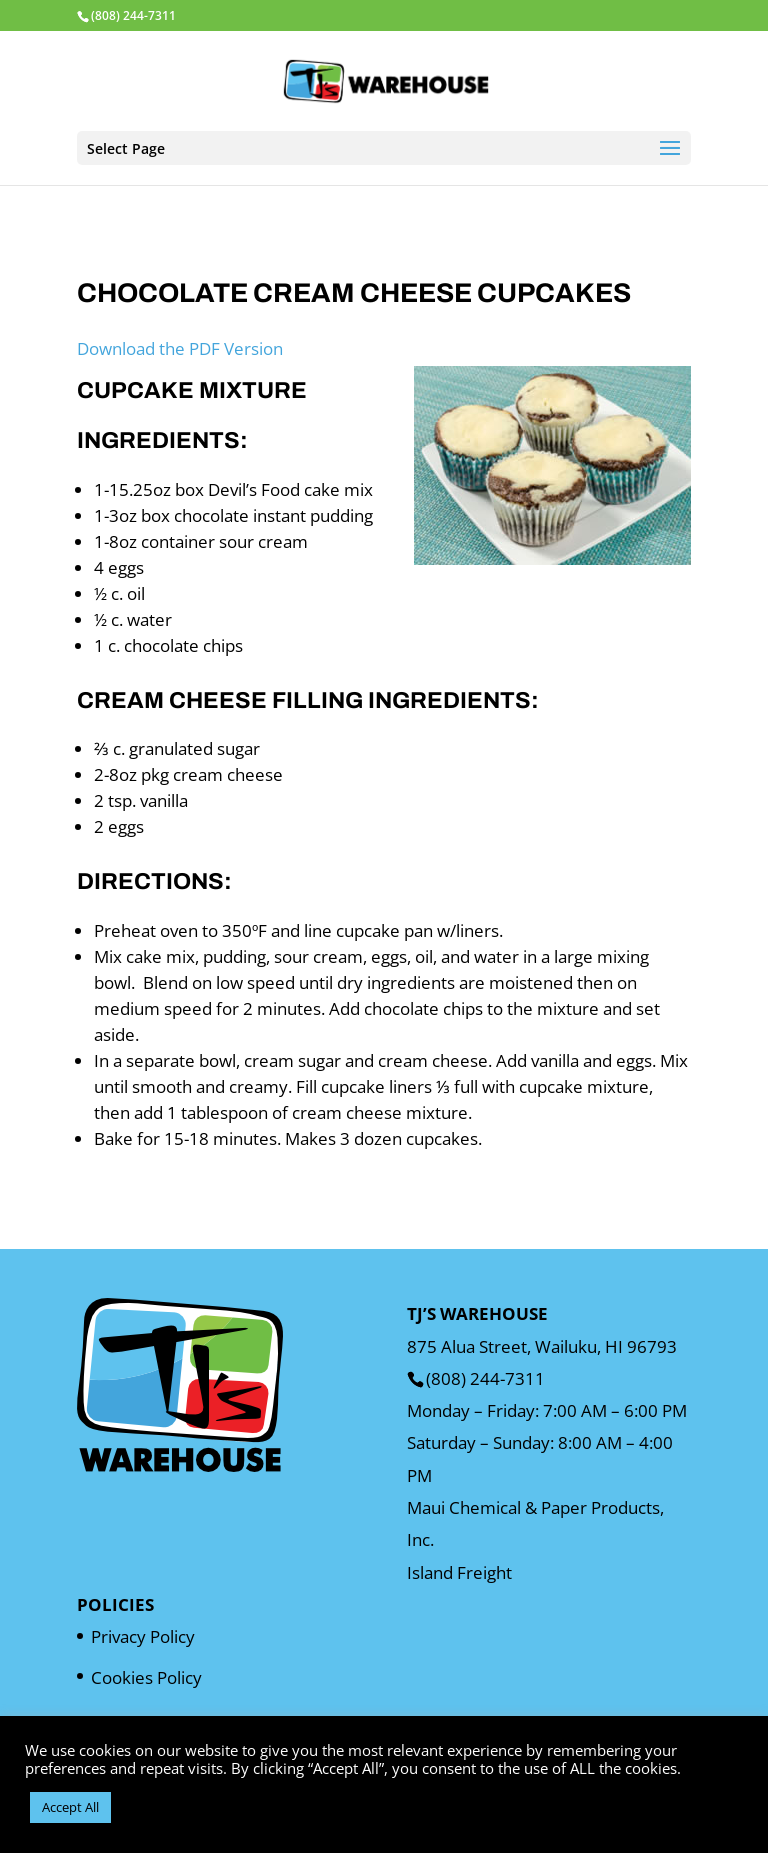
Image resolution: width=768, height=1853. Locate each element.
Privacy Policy (143, 1636)
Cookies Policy (146, 1677)
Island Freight (459, 1572)
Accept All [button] (70, 1807)
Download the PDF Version (180, 348)
